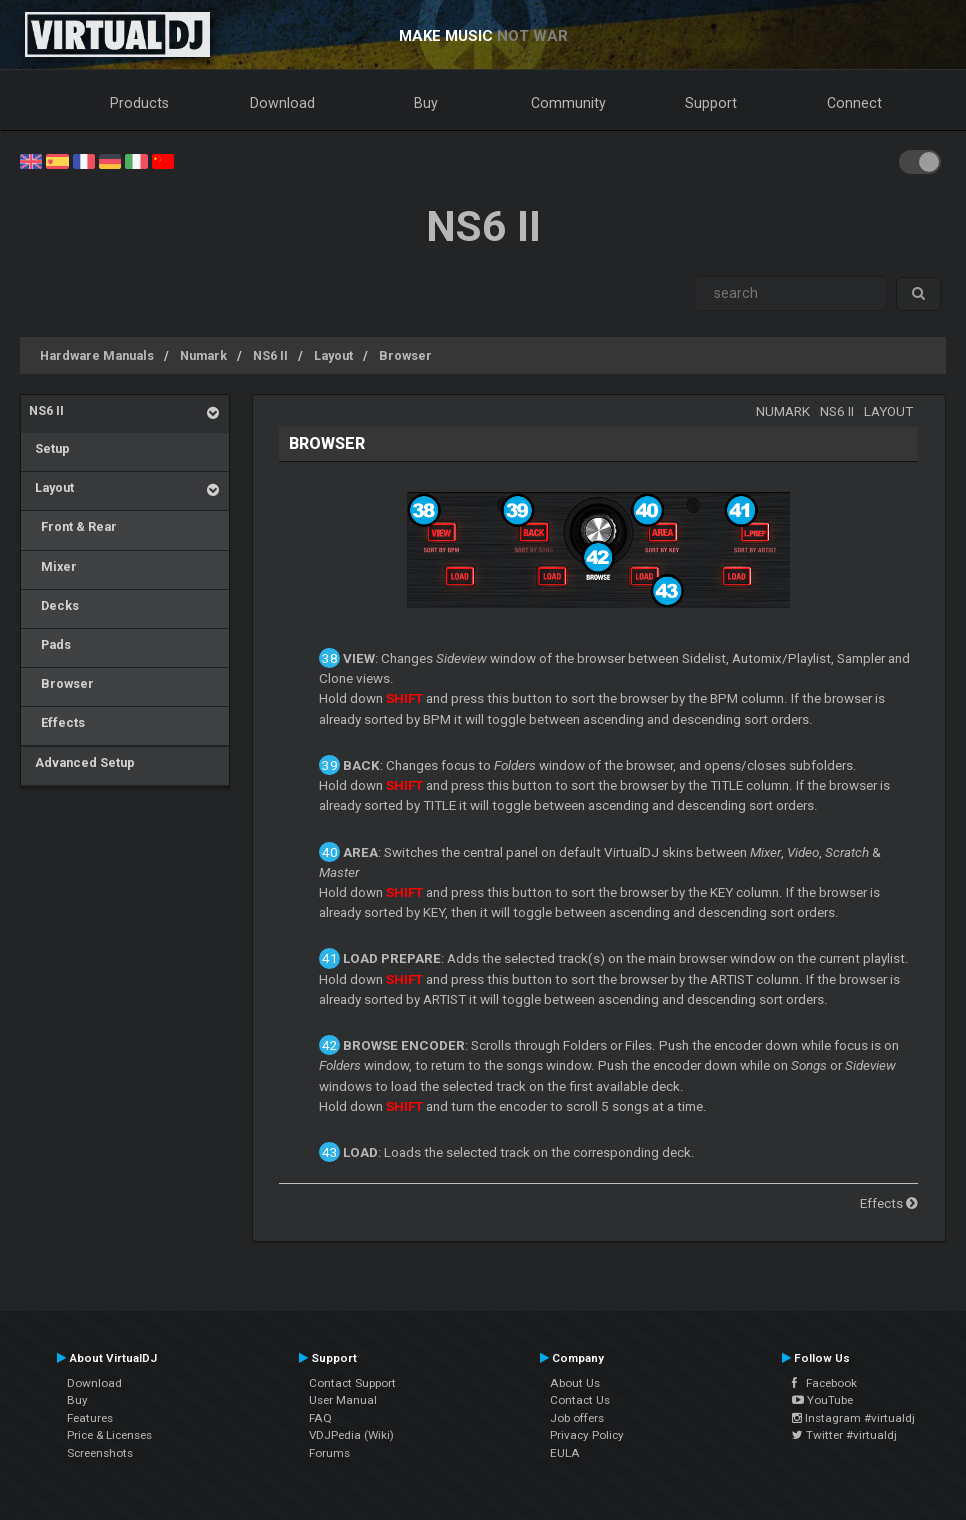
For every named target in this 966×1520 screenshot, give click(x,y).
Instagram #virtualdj (853, 1418)
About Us (575, 1383)
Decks (54, 605)
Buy (426, 103)
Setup (49, 448)
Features (90, 1418)
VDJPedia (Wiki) (351, 1435)
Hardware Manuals (97, 355)
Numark (203, 355)
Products (139, 103)
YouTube (822, 1400)
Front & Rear (73, 526)
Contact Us (580, 1400)
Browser (405, 355)
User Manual (343, 1400)
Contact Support (352, 1383)
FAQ (320, 1418)
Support (711, 103)
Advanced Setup (82, 762)
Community (568, 103)
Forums (329, 1453)
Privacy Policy (587, 1435)
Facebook (824, 1383)
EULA (565, 1453)
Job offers (577, 1418)
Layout (333, 355)
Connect (854, 103)
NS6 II (270, 355)
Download (282, 103)
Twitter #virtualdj (844, 1435)
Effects (57, 722)
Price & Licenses (109, 1435)
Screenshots (100, 1453)
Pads (50, 644)
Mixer (53, 566)
